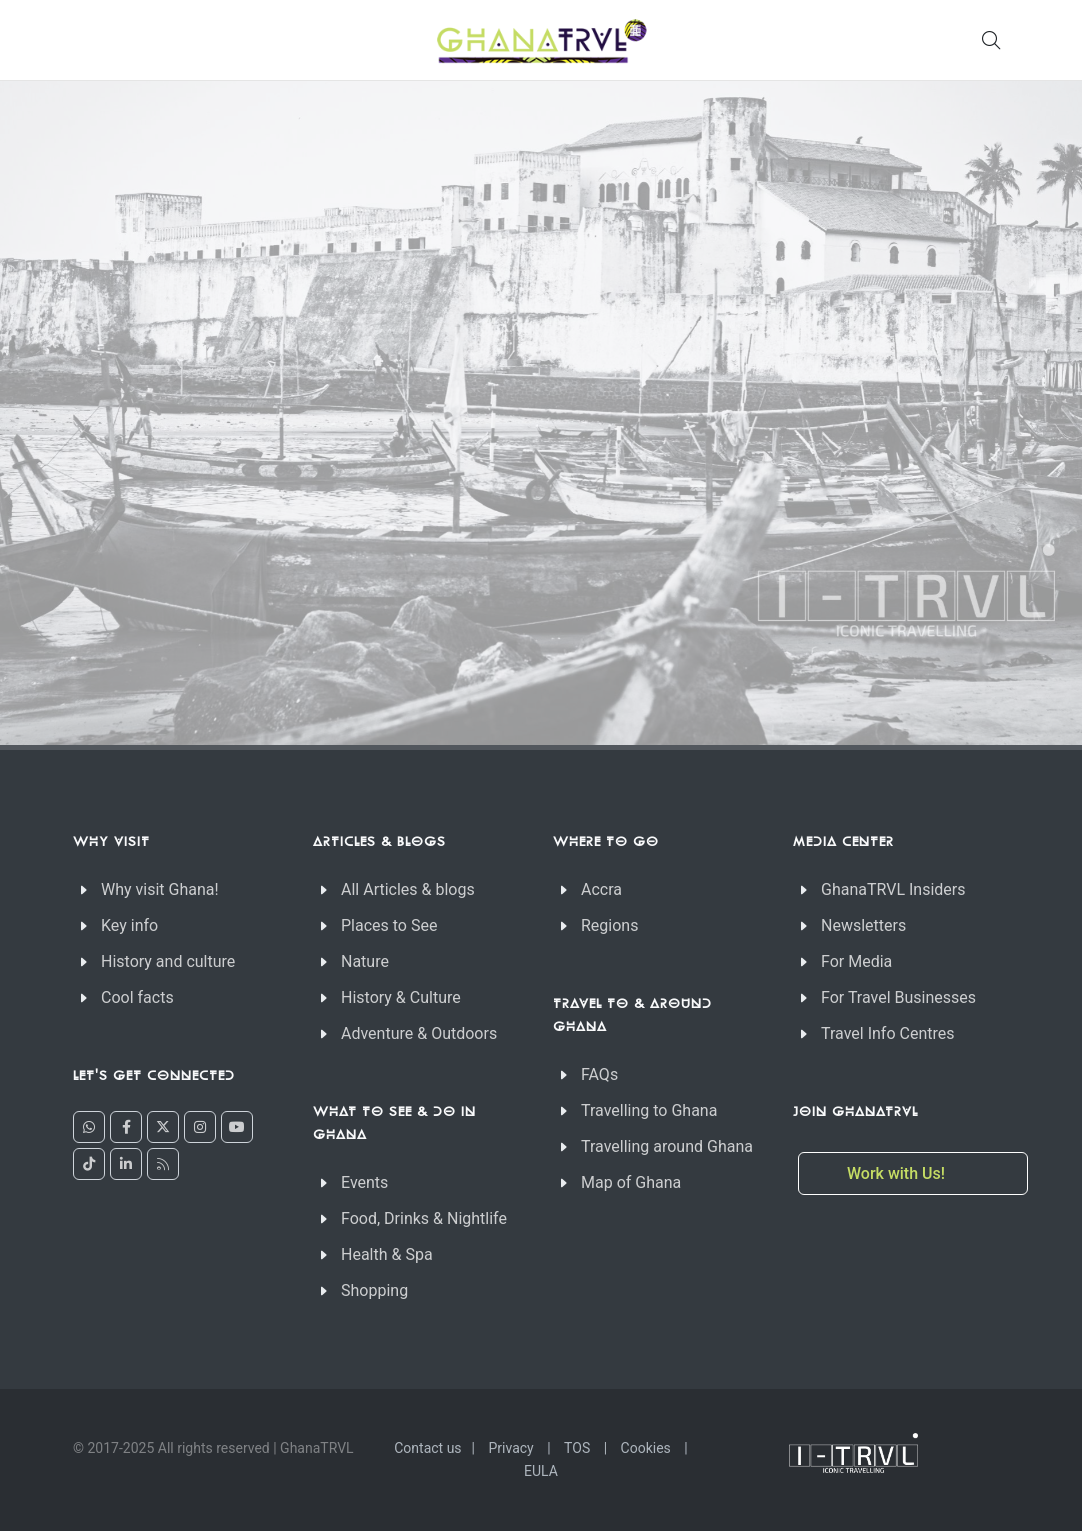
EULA (541, 1471)
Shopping (374, 1290)
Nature (365, 961)
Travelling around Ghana (667, 1146)
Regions (609, 925)
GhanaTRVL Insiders (893, 889)
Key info (129, 925)
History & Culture (401, 997)
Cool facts (137, 997)
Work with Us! (898, 1173)
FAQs (599, 1074)
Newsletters (863, 925)
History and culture (168, 961)
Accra (601, 889)
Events (364, 1182)
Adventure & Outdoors (419, 1033)
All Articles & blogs (408, 889)
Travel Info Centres (887, 1033)
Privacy (511, 1448)
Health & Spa (387, 1254)
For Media (856, 961)
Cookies (646, 1448)
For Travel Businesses (898, 997)
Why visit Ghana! (160, 889)
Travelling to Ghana (649, 1110)
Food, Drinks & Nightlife (424, 1218)
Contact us (427, 1448)
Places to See (389, 925)
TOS (577, 1448)
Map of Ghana (631, 1182)
